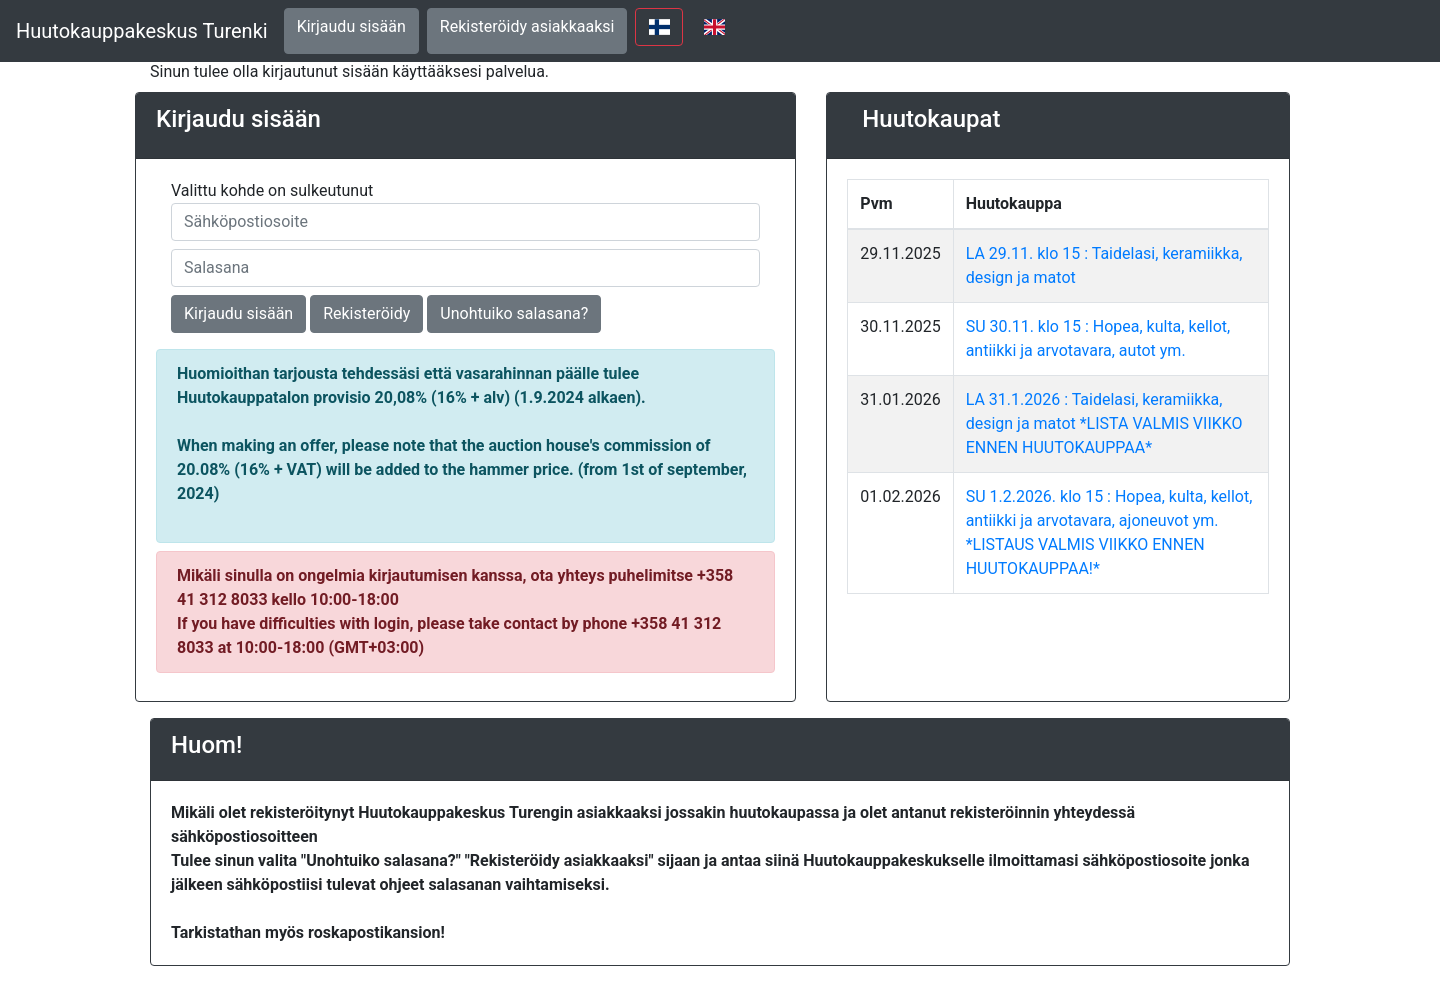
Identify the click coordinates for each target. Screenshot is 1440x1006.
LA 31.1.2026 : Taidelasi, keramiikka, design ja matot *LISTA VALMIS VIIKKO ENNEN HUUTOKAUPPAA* (1104, 423)
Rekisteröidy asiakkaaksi (527, 26)
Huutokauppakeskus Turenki (142, 31)
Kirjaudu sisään (351, 26)
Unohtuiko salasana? (514, 313)
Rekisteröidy (366, 313)
